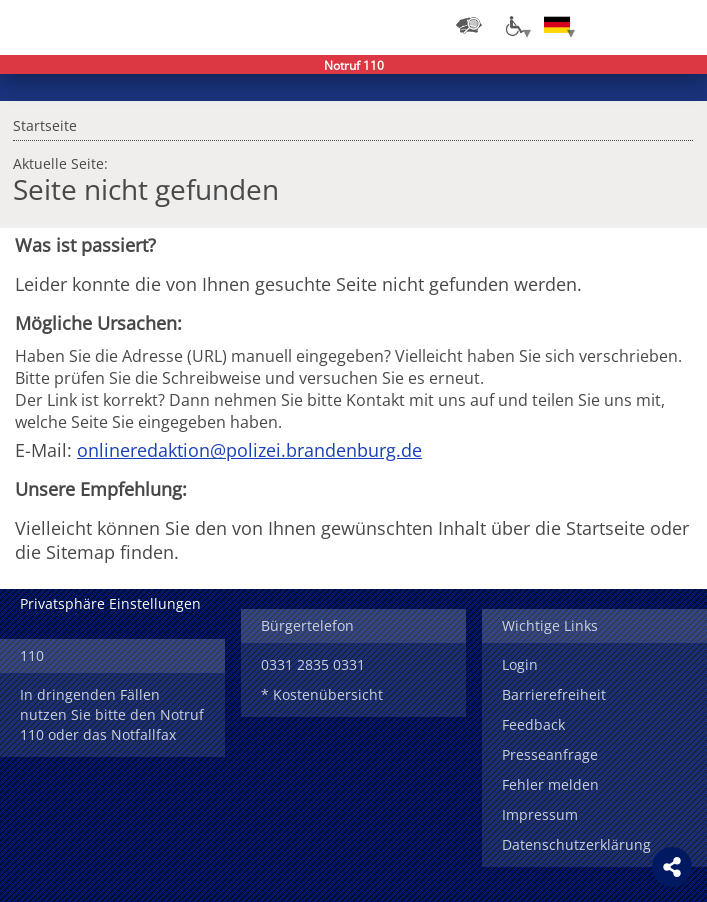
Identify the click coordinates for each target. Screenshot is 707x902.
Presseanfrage (550, 754)
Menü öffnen (677, 25)
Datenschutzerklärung (576, 844)
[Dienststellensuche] (469, 25)
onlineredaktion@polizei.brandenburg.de (249, 450)
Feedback (533, 724)
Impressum (540, 814)
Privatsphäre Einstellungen (110, 603)
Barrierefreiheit (554, 694)
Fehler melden (550, 784)
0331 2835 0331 (313, 664)
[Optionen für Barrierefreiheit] (513, 25)
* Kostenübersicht (322, 694)
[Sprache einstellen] (557, 25)
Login (520, 664)
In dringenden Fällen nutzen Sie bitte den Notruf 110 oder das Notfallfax (112, 714)
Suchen (637, 25)
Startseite (45, 123)
